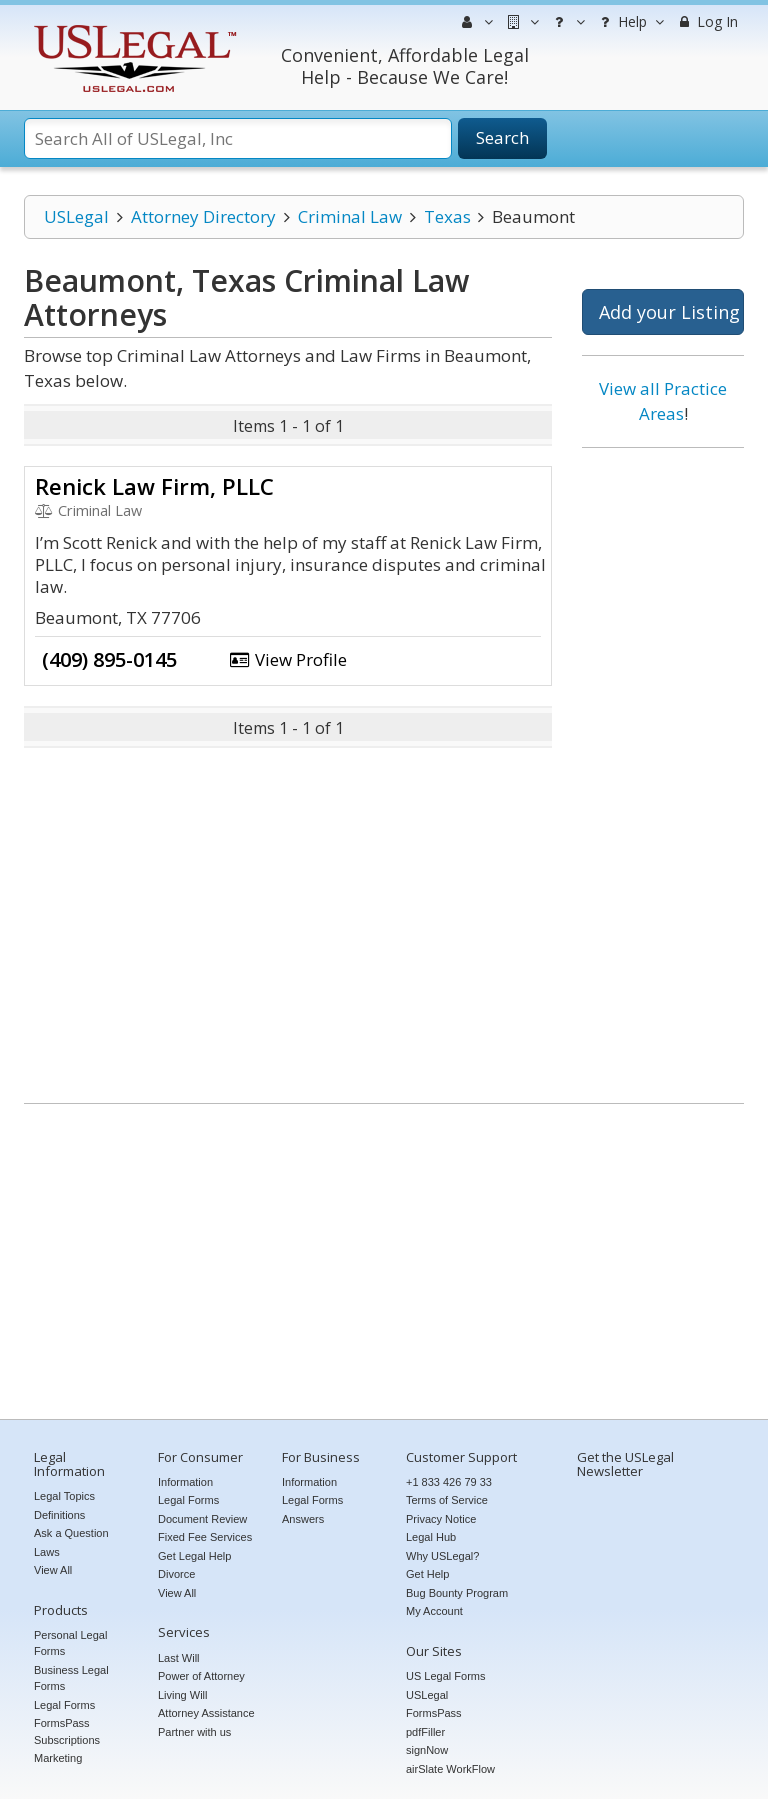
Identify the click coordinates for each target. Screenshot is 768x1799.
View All (53, 1570)
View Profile (288, 659)
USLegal (76, 216)
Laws (47, 1552)
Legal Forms (64, 1705)
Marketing (58, 1758)
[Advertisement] (663, 768)
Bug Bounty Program (457, 1593)
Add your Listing (669, 312)
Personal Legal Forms (70, 1643)
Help (629, 22)
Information (185, 1482)
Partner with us (194, 1732)
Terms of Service (447, 1500)
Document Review (202, 1519)
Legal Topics (64, 1496)
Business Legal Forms (71, 1678)
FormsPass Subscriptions (67, 1731)
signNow (427, 1750)
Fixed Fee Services (205, 1537)
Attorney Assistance (206, 1713)
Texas (447, 216)
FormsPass (434, 1713)
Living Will (183, 1695)
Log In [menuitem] (706, 21)
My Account (434, 1611)
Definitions (59, 1515)
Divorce (176, 1574)
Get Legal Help (194, 1556)
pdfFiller (425, 1732)
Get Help (427, 1574)
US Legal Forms (445, 1676)
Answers (303, 1519)
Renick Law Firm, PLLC (154, 486)
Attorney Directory (203, 216)
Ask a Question (71, 1533)
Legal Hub (431, 1537)
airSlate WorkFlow (450, 1769)
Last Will (179, 1658)
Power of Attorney (201, 1676)
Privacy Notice (441, 1519)
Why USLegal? (442, 1556)
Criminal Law (350, 216)
